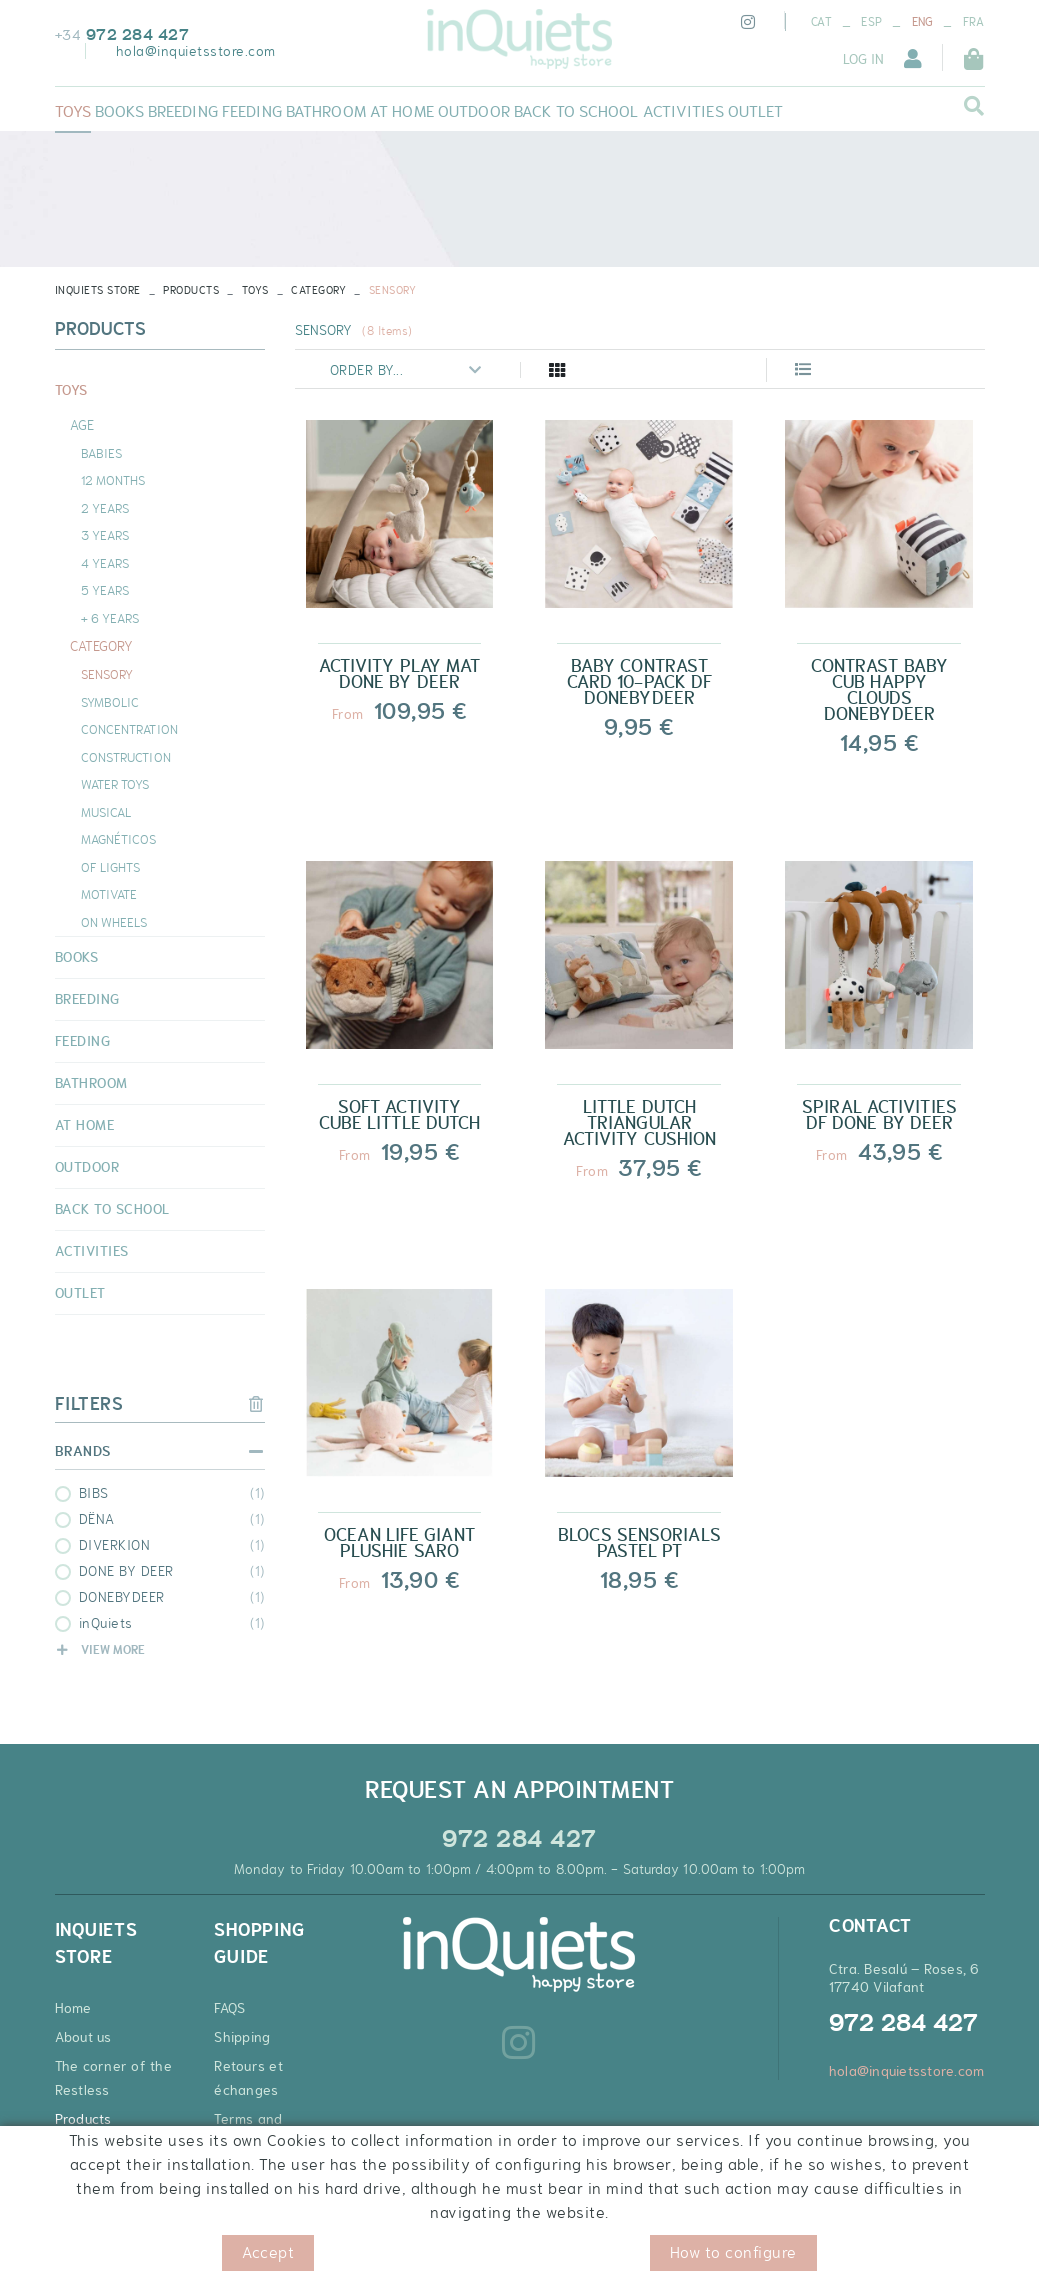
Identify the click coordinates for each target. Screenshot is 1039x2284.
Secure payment (267, 2172)
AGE (82, 425)
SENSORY (107, 674)
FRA (974, 22)
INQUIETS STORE (98, 290)
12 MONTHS (113, 480)
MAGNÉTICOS (119, 839)
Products (191, 290)
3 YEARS (105, 535)
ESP (871, 22)
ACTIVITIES (92, 1251)
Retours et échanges (248, 2078)
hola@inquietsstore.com (196, 51)
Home (73, 2008)
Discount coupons (271, 2201)
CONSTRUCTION (126, 757)
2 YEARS (105, 508)
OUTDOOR (87, 1167)
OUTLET (80, 1293)
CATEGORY (318, 290)
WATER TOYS (115, 784)
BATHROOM (91, 1083)
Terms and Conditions (249, 2131)
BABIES (102, 453)
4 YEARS (105, 563)
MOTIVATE (109, 894)
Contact (80, 2148)
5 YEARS (105, 590)
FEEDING (83, 1041)
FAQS (229, 2008)
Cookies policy (100, 2258)
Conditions (291, 2258)
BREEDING (87, 999)
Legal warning (201, 2258)
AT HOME (85, 1125)
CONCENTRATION (129, 729)
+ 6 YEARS (110, 618)
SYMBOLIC (110, 702)
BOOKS (77, 957)
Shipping (242, 2037)
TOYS (255, 290)
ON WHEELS (114, 922)
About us (83, 2037)
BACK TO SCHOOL (112, 1209)
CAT (821, 22)
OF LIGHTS (111, 867)
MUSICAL (106, 812)
